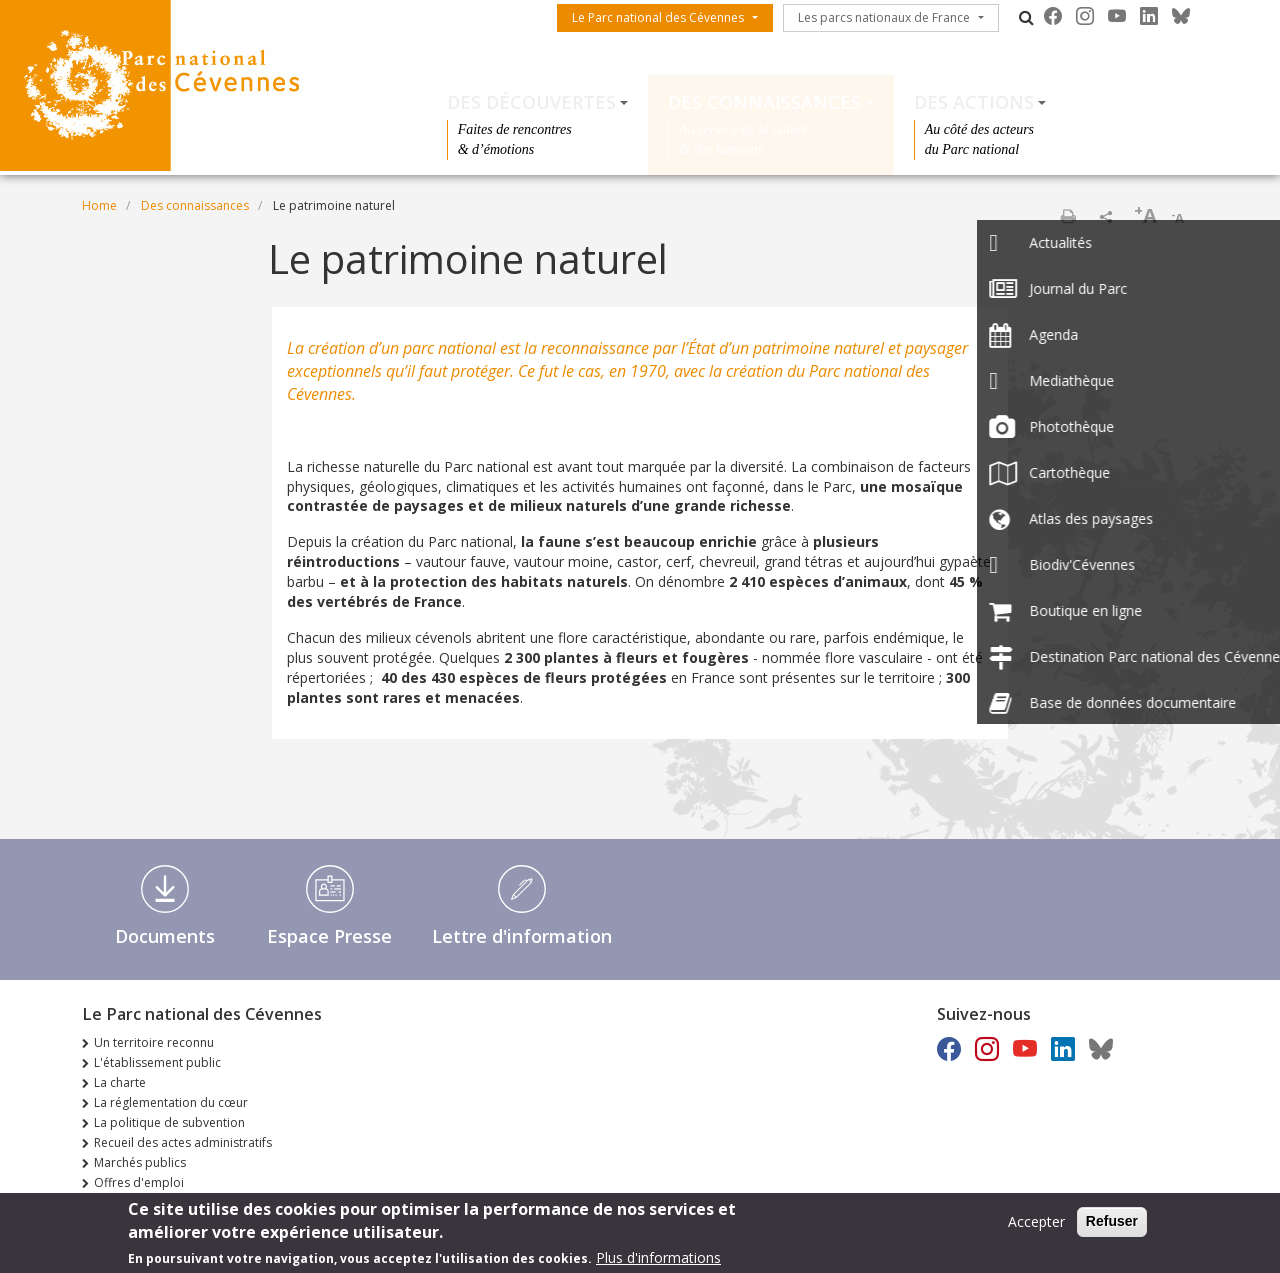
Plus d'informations (658, 1262)
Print (1068, 216)
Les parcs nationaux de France (884, 17)
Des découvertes (531, 102)
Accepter (1036, 1226)
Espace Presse (329, 936)
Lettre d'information (522, 936)
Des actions (974, 102)
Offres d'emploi (139, 1182)
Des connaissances (764, 102)
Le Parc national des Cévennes (658, 17)
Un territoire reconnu (154, 1042)
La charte (120, 1082)
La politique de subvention (169, 1122)
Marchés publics (140, 1162)
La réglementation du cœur (171, 1102)
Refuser (1112, 1226)
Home (99, 205)
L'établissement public (157, 1062)
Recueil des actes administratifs (183, 1142)
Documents (165, 936)
